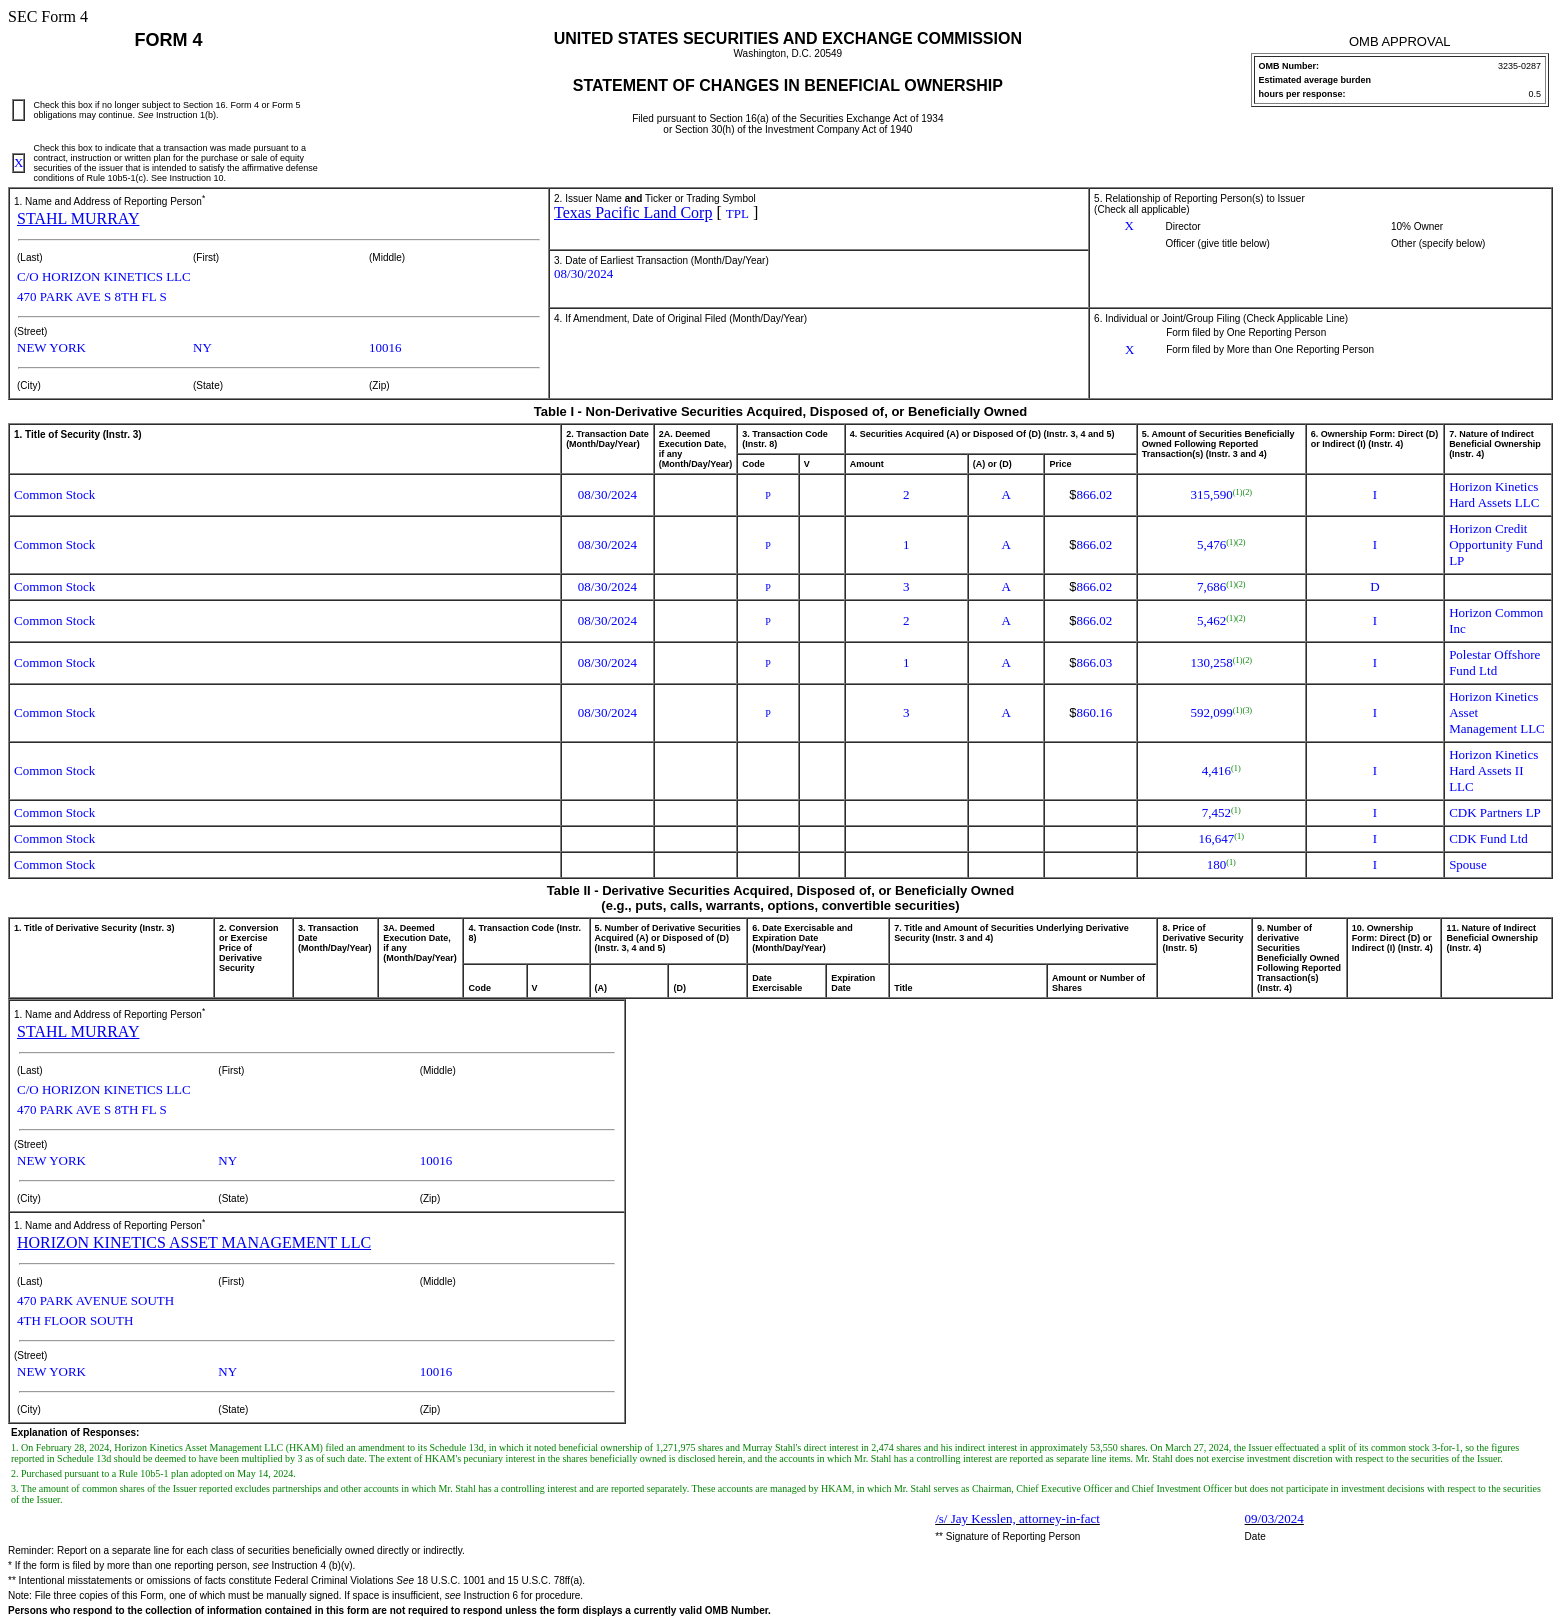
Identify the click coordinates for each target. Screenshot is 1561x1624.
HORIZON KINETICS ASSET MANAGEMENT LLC (194, 1242)
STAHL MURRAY (78, 218)
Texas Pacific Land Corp (633, 212)
